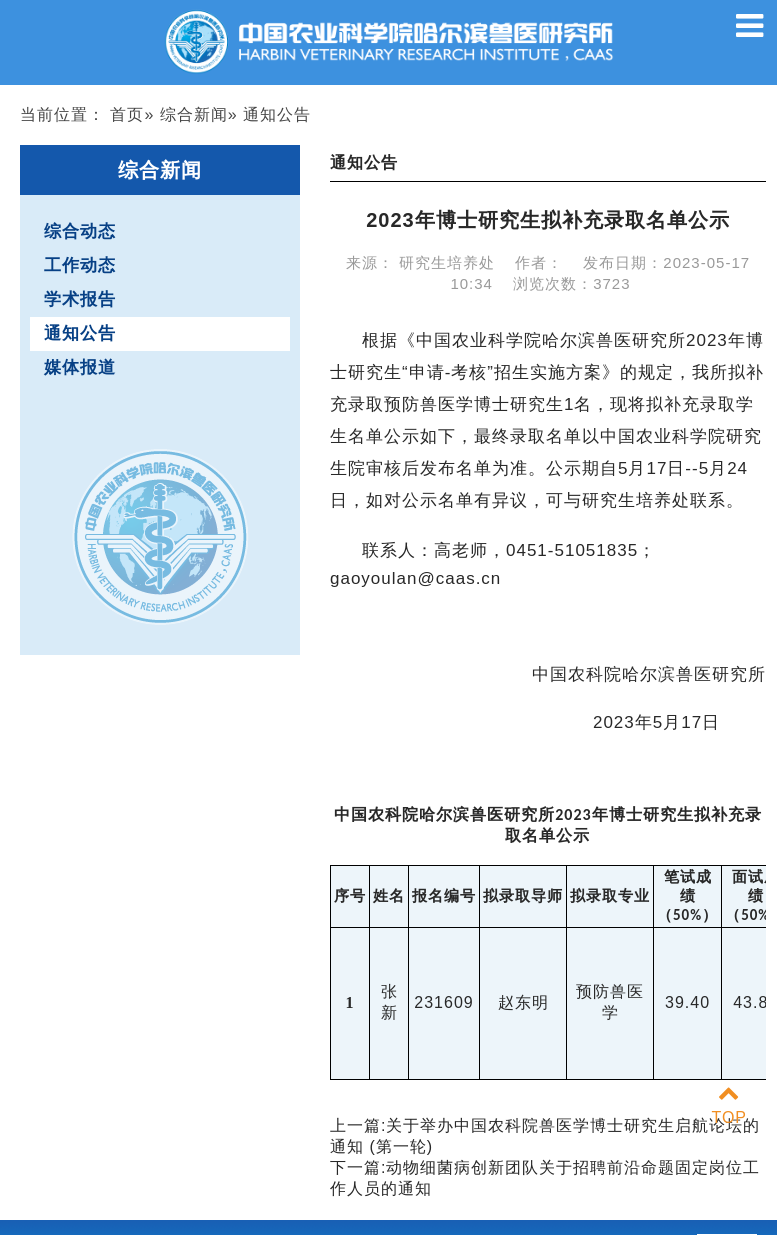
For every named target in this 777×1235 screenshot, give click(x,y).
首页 (127, 114)
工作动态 (80, 265)
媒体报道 (80, 367)
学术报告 (80, 299)
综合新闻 (194, 114)
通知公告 (80, 333)
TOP (729, 1105)
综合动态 (80, 231)
